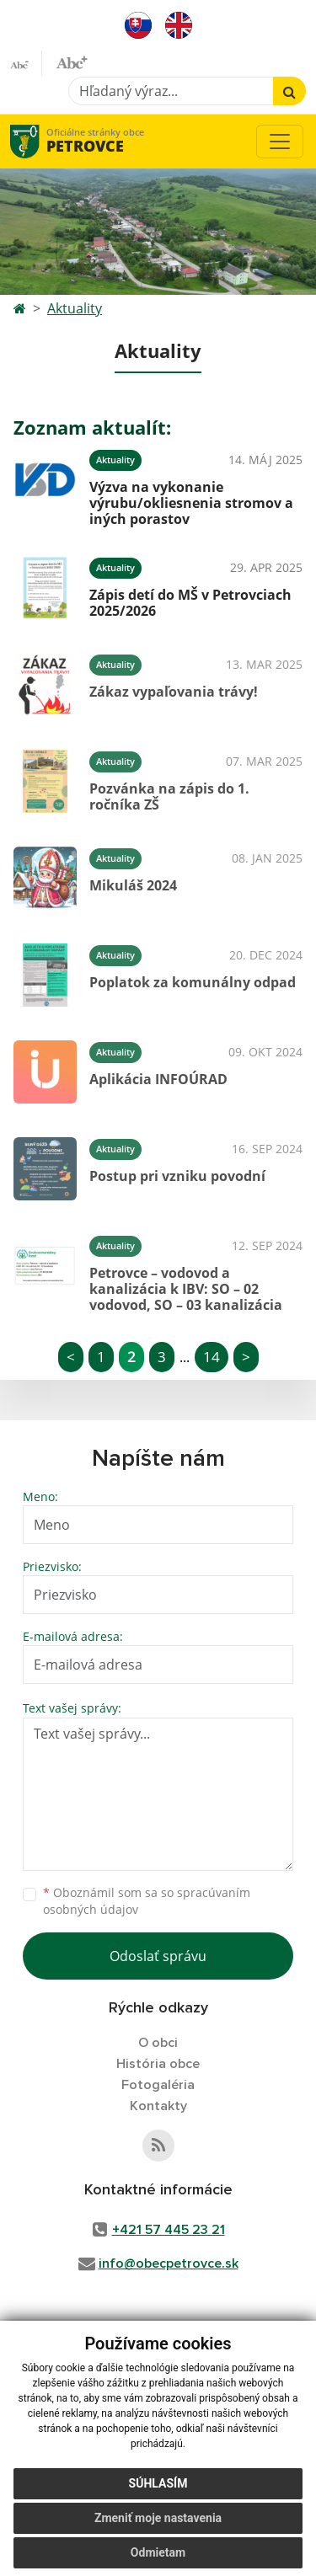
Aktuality (74, 308)
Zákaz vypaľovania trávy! (173, 691)
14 (211, 1356)
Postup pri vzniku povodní (177, 1176)
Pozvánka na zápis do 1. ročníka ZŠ (169, 796)
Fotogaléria (158, 2085)
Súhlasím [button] (158, 2483)
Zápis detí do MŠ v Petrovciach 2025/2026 (190, 602)
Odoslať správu (158, 1956)
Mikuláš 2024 (133, 885)
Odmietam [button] (158, 2552)
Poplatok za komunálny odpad (192, 982)
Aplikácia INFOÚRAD (158, 1079)
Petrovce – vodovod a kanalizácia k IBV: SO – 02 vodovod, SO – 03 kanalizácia (185, 1289)
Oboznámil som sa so (146, 1901)
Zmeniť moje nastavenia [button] (158, 2518)
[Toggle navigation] (279, 141)
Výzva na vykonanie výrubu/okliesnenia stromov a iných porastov (191, 503)
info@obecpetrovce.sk (168, 2263)
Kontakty (158, 2106)
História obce (158, 2064)
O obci (158, 2043)
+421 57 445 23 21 (168, 2230)
